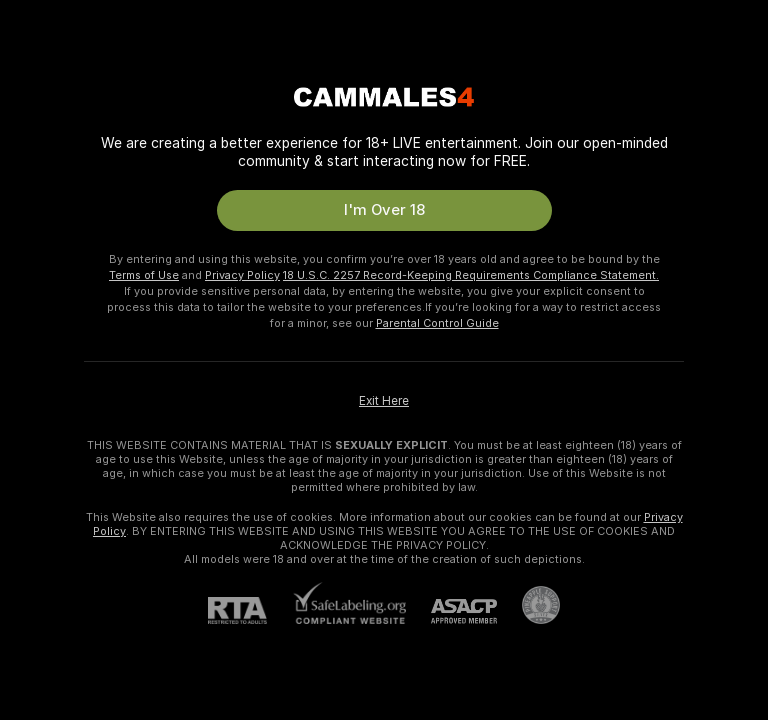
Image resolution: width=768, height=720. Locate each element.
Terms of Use (144, 275)
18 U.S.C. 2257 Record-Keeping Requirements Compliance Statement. (471, 275)
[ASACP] (451, 611)
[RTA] (250, 610)
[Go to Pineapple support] (528, 605)
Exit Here (384, 401)
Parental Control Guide (437, 323)
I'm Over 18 (384, 210)
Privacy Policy (242, 275)
